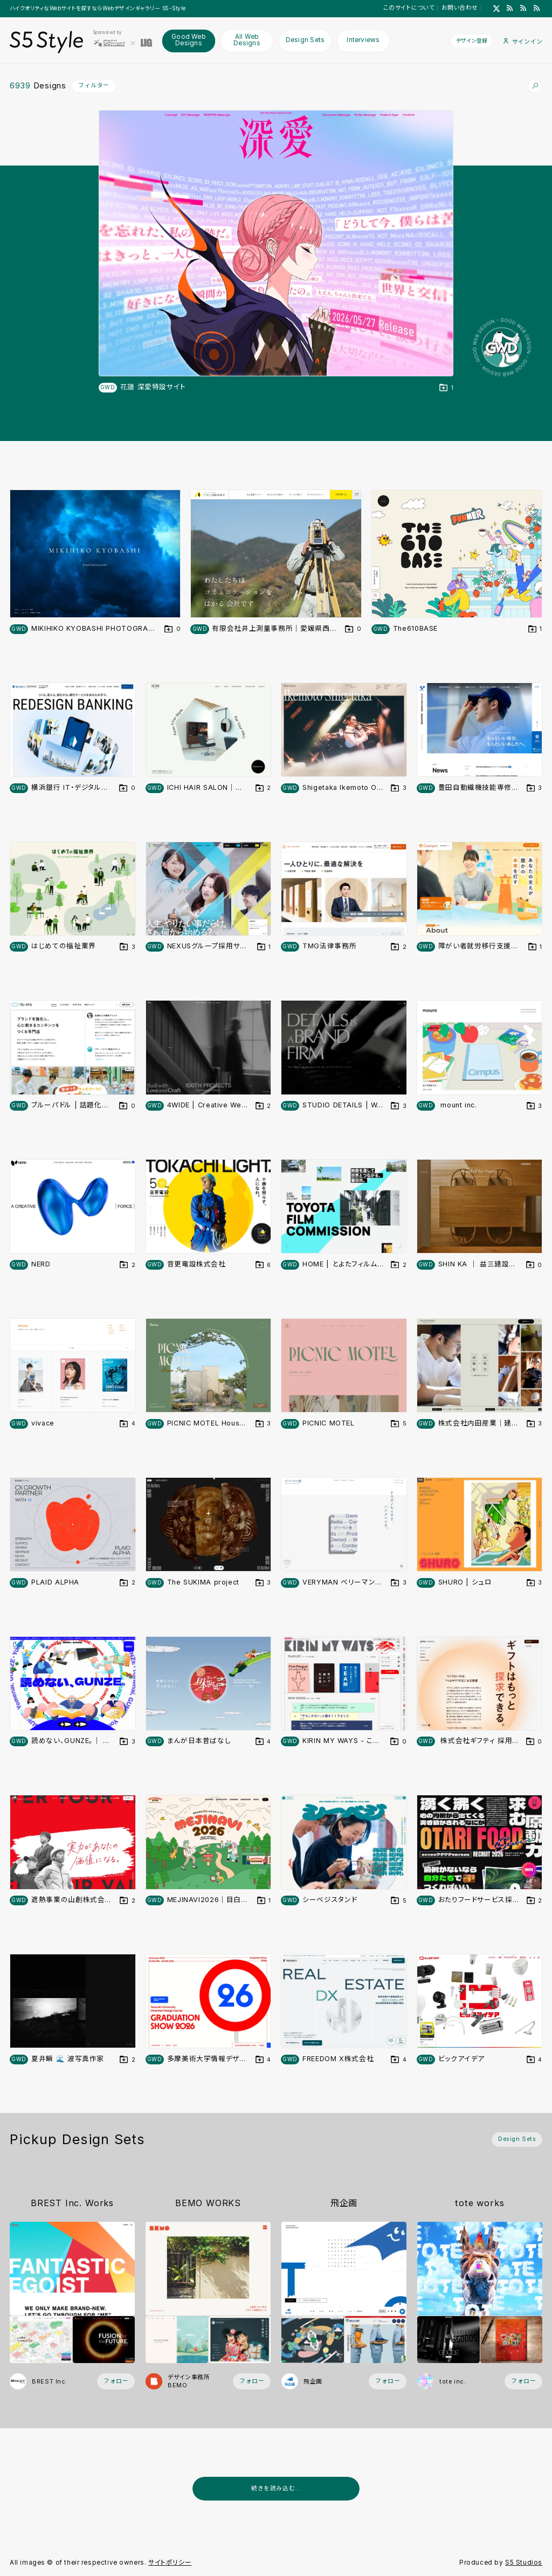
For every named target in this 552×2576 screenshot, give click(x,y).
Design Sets (305, 40)
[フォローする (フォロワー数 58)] (523, 2381)
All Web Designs (246, 40)
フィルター (93, 85)
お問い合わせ (459, 7)
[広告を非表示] (536, 2513)
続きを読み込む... (275, 2488)
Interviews (363, 40)
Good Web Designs (188, 40)
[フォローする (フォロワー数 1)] (387, 2381)
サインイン (522, 41)
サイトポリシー (169, 2562)
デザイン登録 (471, 40)
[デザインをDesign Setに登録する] (446, 387)
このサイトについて (409, 7)
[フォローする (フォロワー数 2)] (116, 2381)
